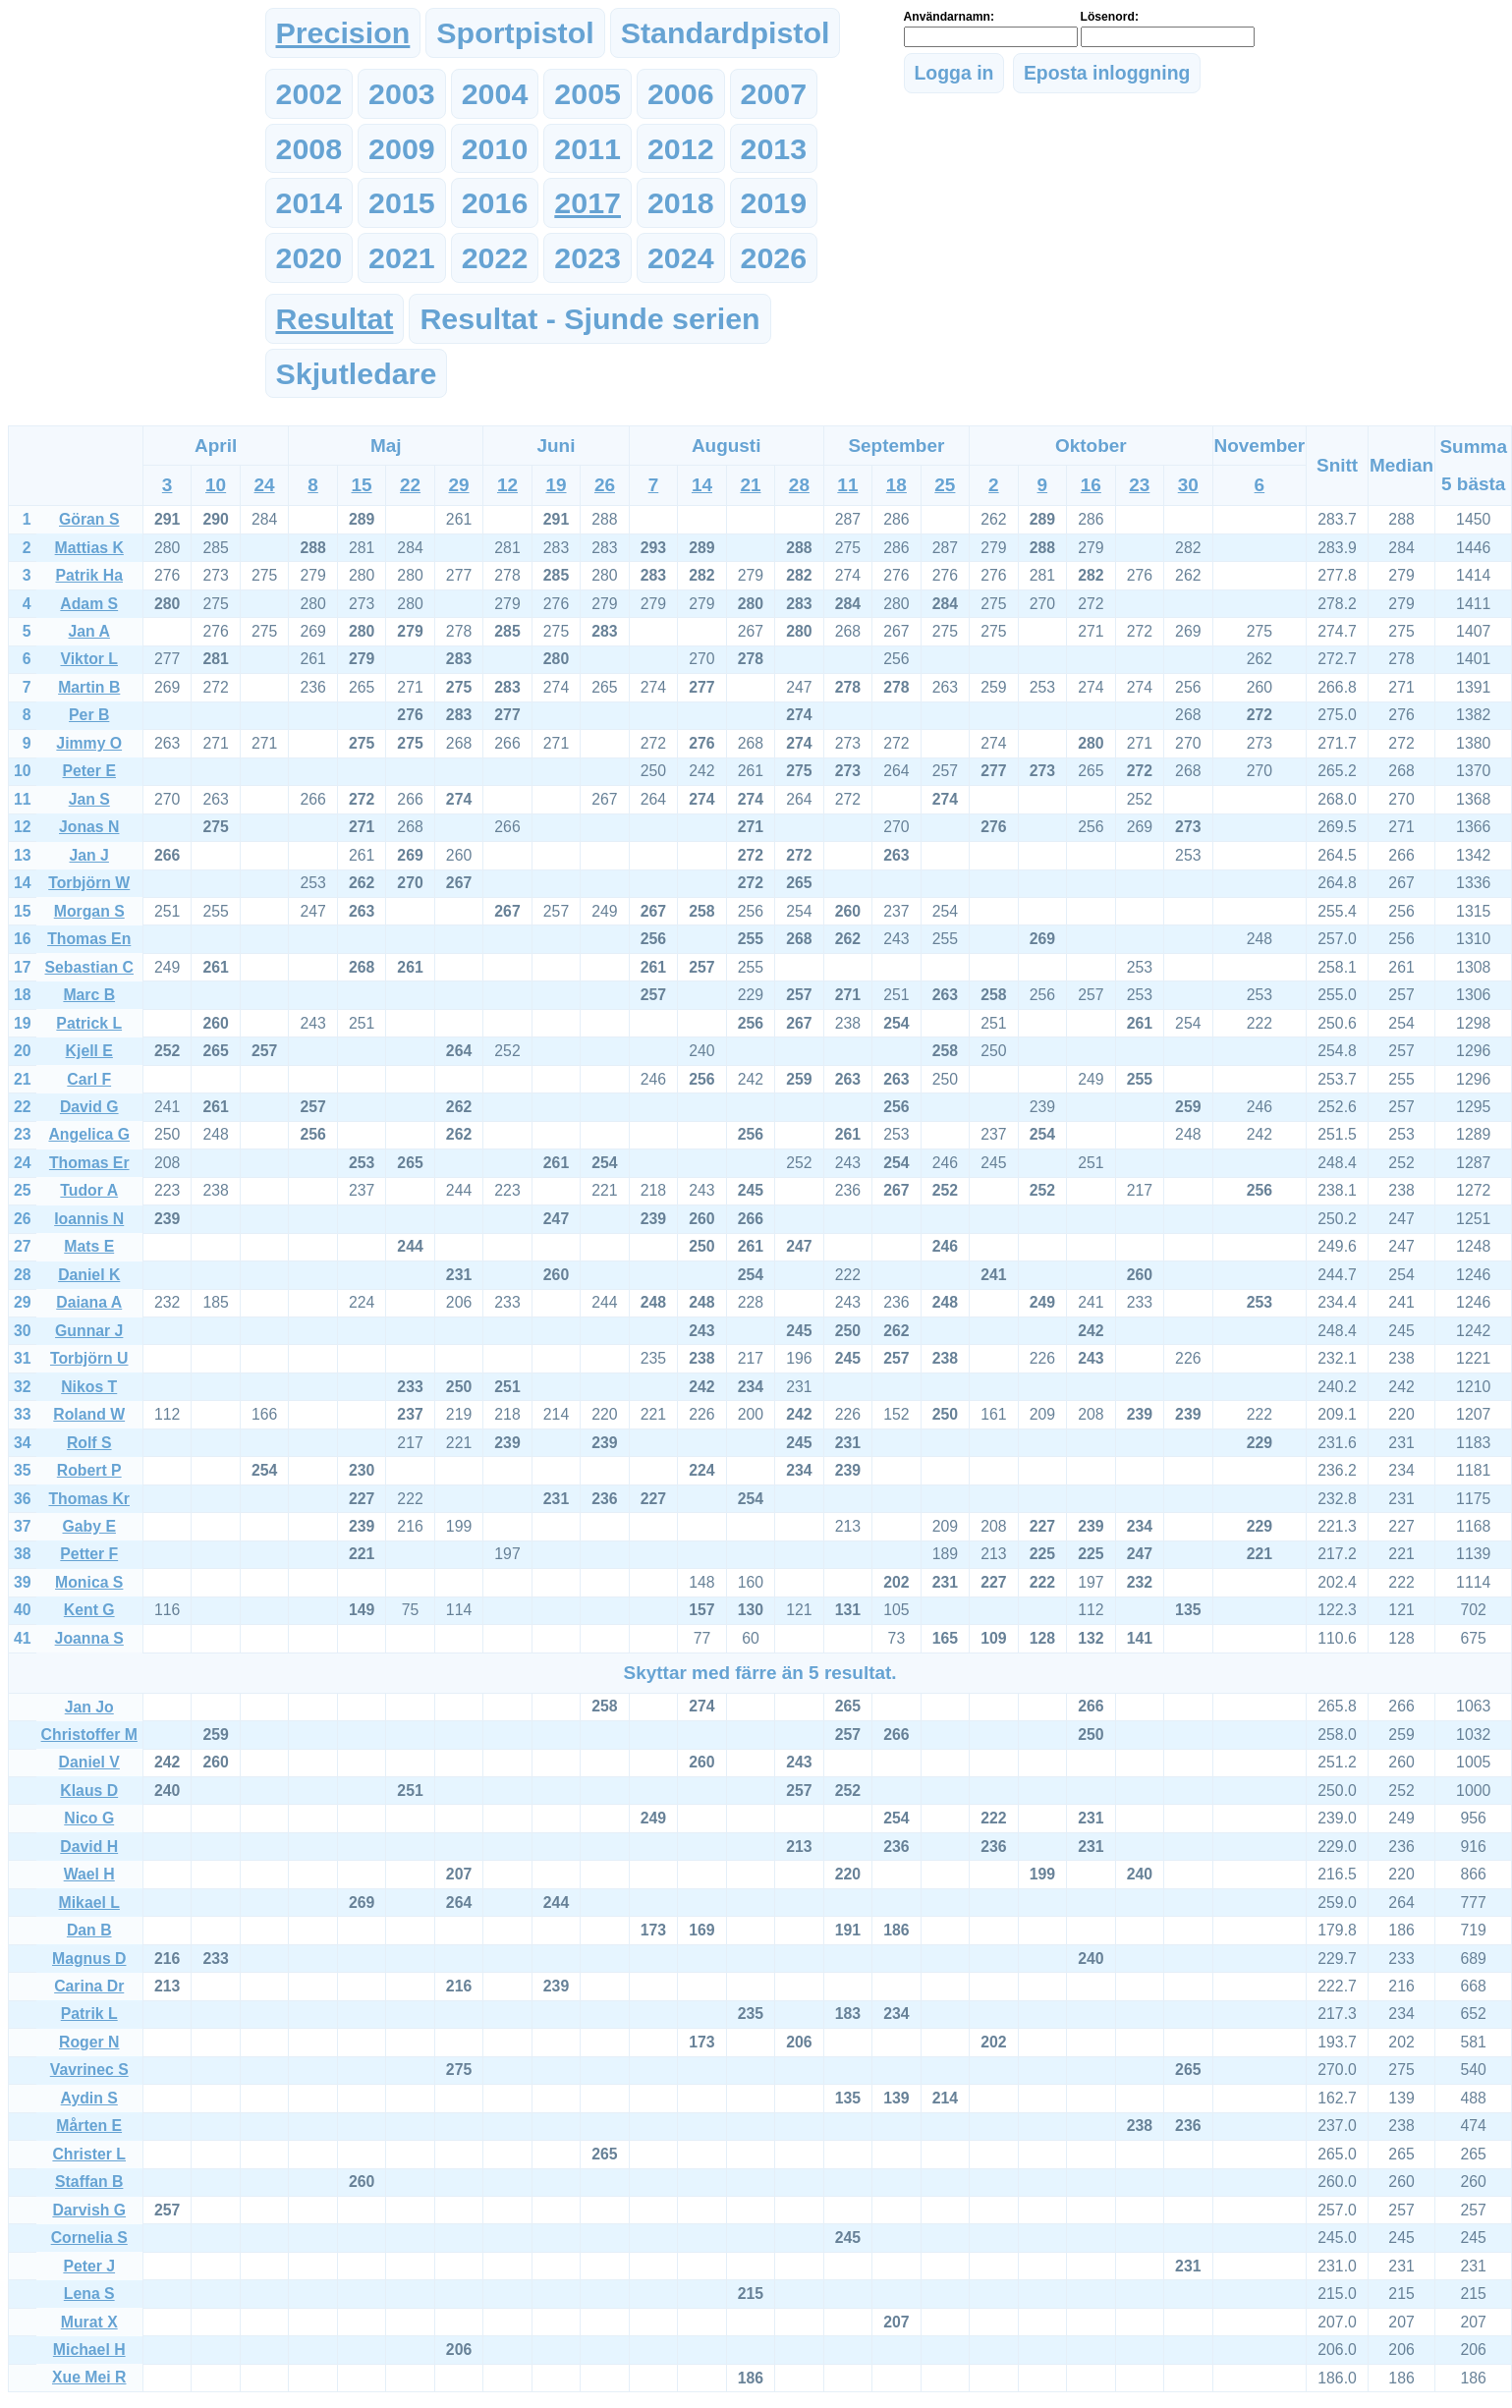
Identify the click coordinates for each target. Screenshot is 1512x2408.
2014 (309, 202)
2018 (680, 202)
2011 (587, 148)
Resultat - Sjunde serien (589, 318)
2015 (401, 202)
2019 (774, 202)
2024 (680, 257)
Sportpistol (514, 32)
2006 (680, 93)
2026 (774, 257)
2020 (309, 257)
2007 (774, 93)
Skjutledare (356, 373)
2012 (680, 148)
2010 (495, 148)
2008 (309, 148)
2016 (495, 202)
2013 (774, 148)
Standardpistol (725, 32)
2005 (587, 93)
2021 (401, 257)
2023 (587, 257)
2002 (309, 93)
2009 (401, 148)
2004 (495, 93)
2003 (401, 93)
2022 (495, 257)
